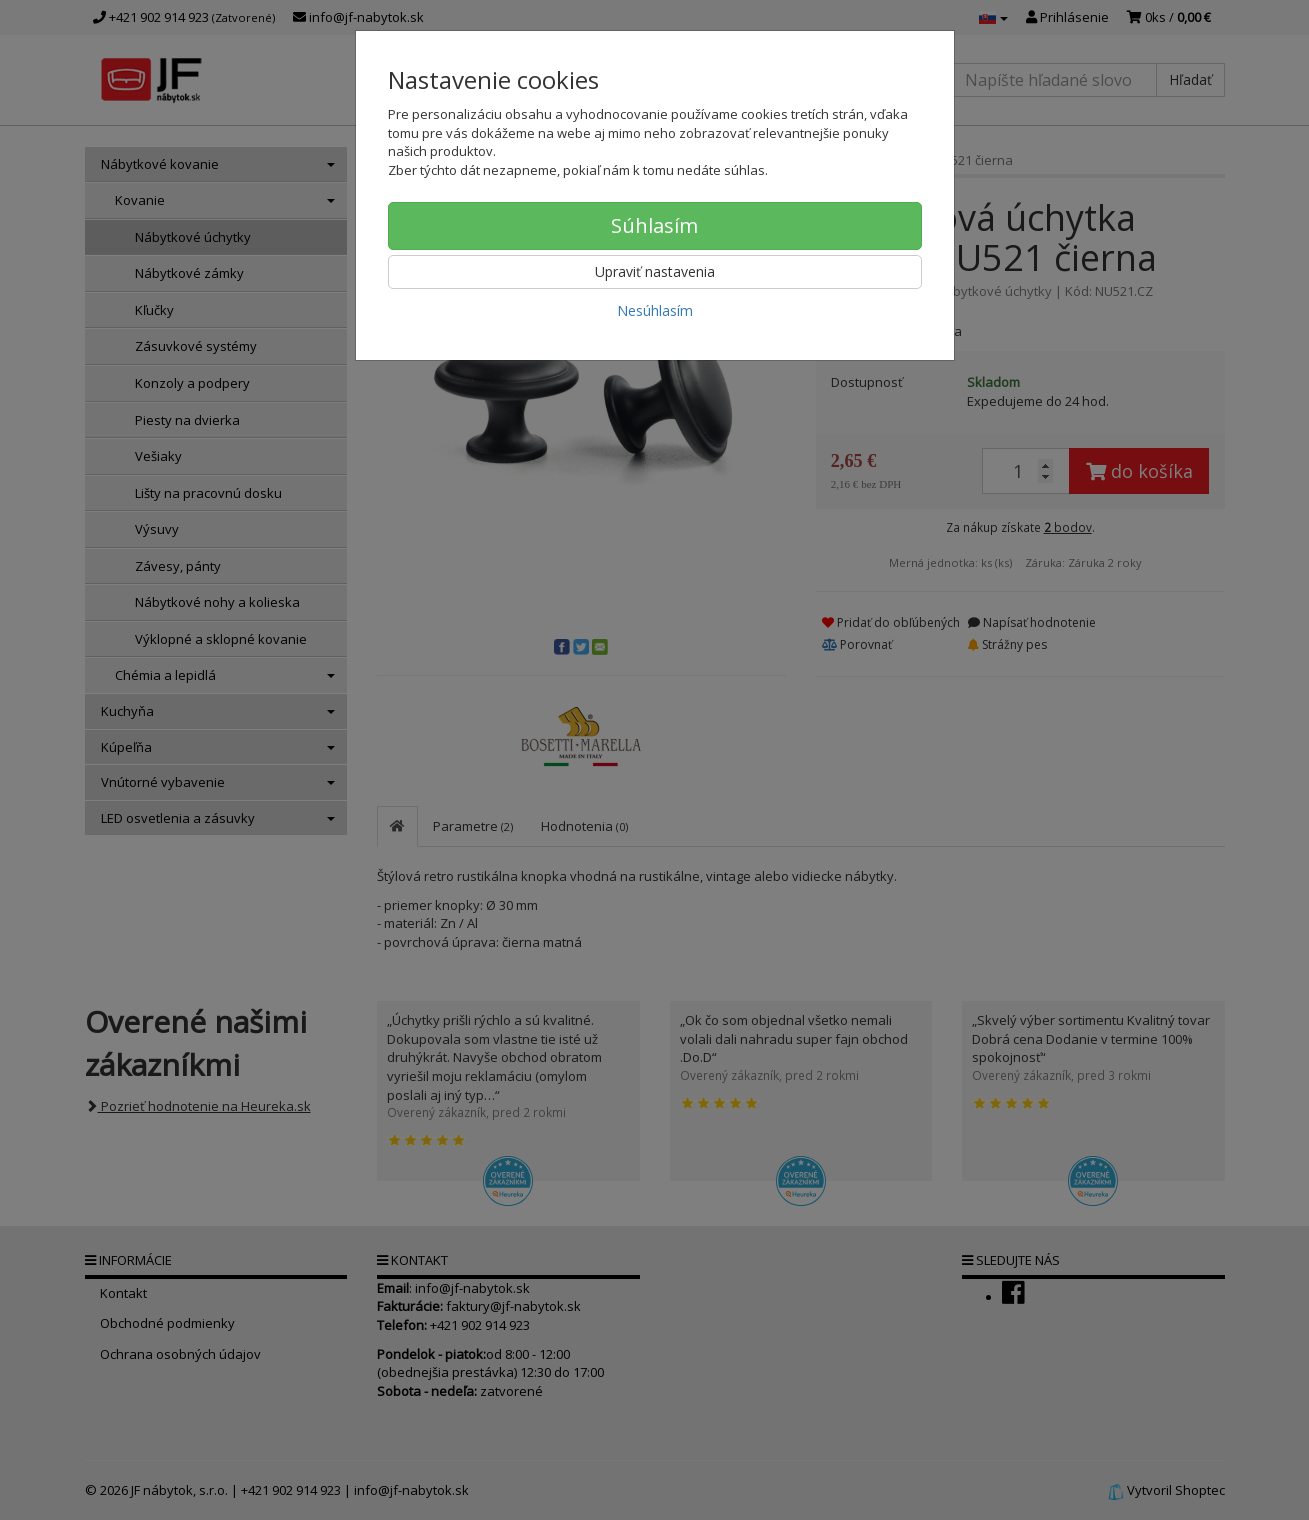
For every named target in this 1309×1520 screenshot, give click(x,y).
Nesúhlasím (655, 310)
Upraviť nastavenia (655, 271)
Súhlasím (654, 225)
